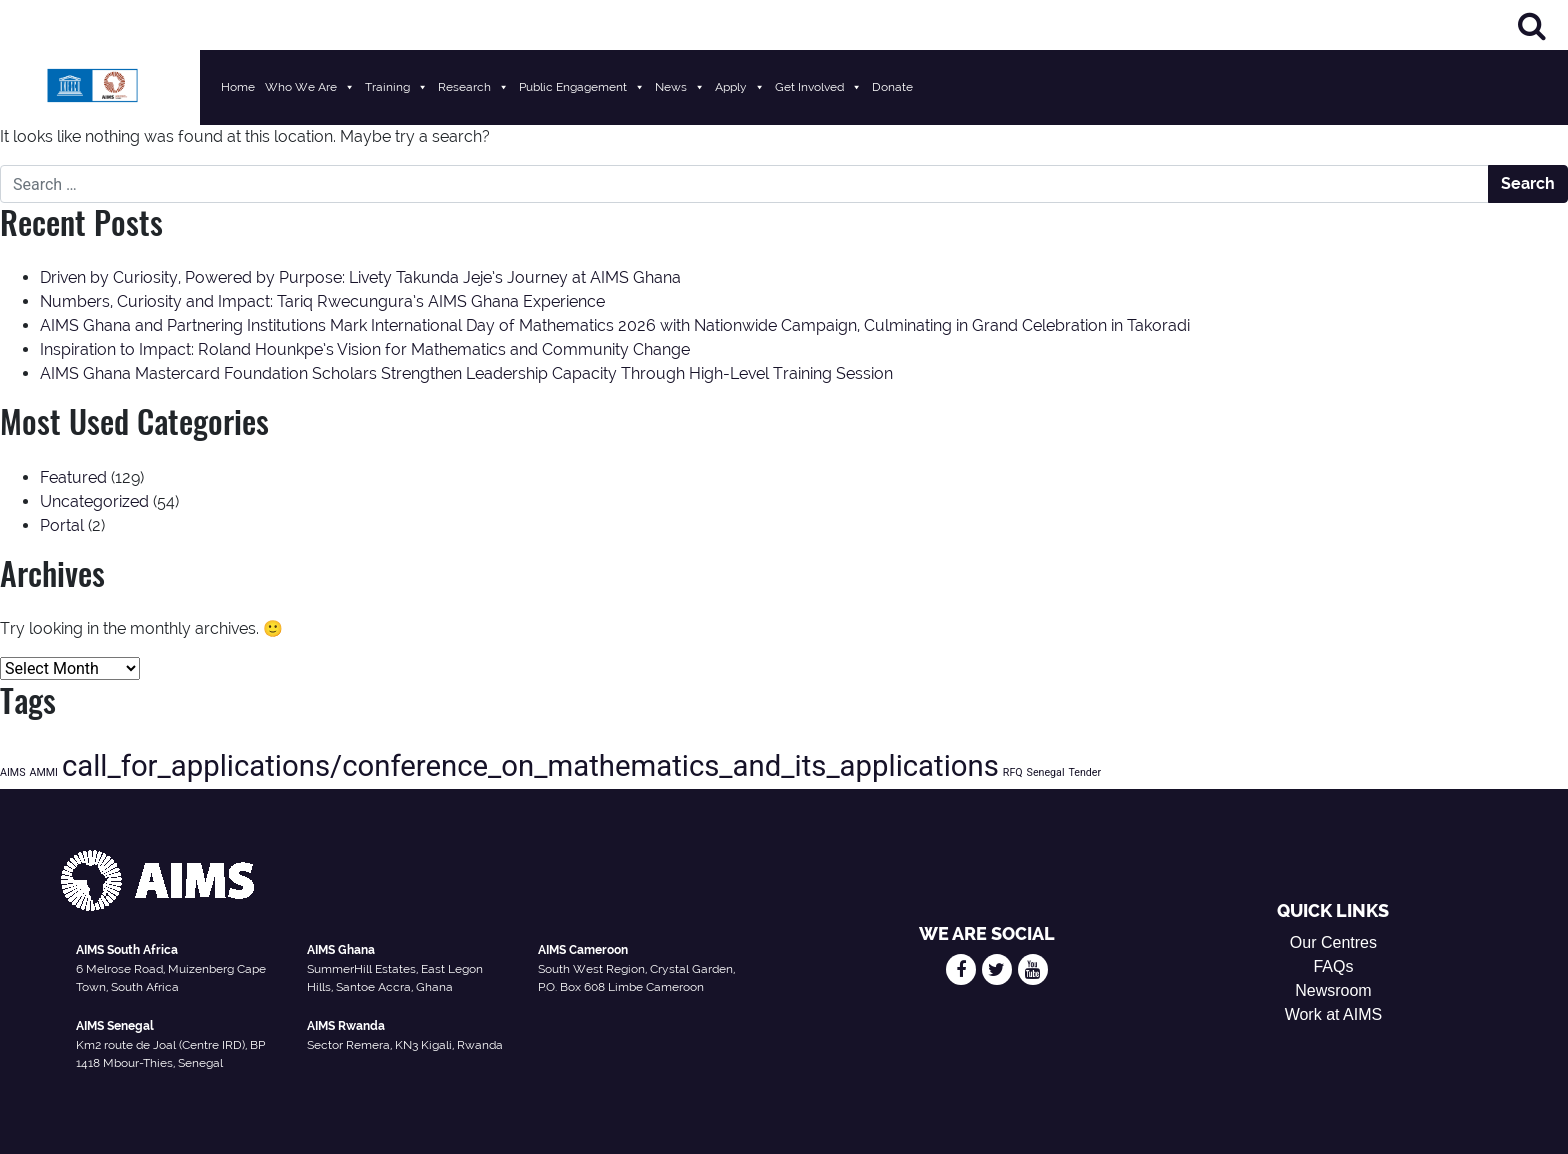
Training (396, 87)
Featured (73, 477)
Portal (62, 525)
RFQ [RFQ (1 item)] (1013, 772)
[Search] (1532, 25)
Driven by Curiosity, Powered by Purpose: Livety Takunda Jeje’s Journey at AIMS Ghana (360, 277)
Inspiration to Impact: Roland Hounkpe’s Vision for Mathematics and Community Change (365, 349)
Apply (740, 87)
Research (473, 87)
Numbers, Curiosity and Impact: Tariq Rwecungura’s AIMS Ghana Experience (322, 301)
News (680, 87)
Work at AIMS (1334, 1014)
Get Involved (818, 87)
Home (238, 87)
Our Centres (1333, 942)
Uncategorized (94, 501)
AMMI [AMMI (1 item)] (43, 772)
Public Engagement (582, 87)
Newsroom (1333, 990)
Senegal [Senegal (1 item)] (1046, 772)
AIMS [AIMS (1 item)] (12, 772)
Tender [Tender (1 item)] (1084, 772)
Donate (892, 87)
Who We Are (310, 87)
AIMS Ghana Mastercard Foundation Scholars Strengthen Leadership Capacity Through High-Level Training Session (466, 373)
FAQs (1333, 966)
